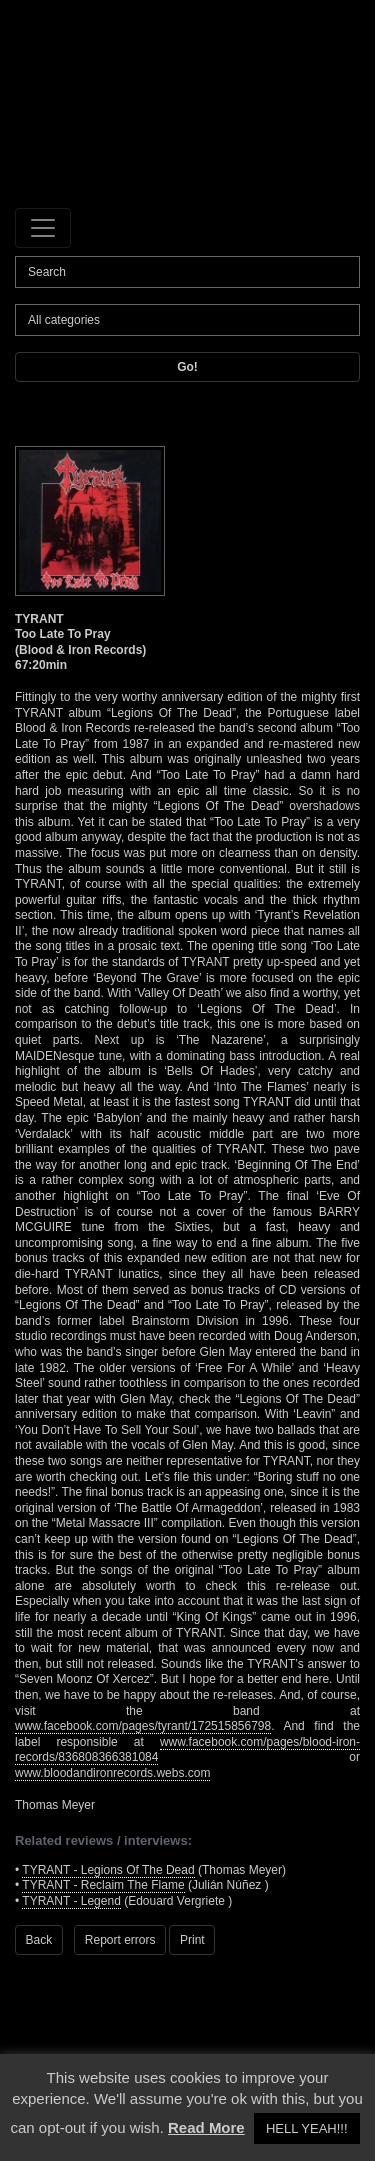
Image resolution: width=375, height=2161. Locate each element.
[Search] (187, 272)
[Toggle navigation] (43, 228)
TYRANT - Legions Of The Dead (108, 1870)
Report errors (120, 1940)
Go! (187, 367)
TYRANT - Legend (71, 1901)
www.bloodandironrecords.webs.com (112, 1773)
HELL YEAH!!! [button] (307, 2128)
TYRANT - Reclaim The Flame (103, 1885)
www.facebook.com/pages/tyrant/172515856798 (143, 1726)
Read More (206, 2127)
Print (192, 1940)
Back (39, 1940)
